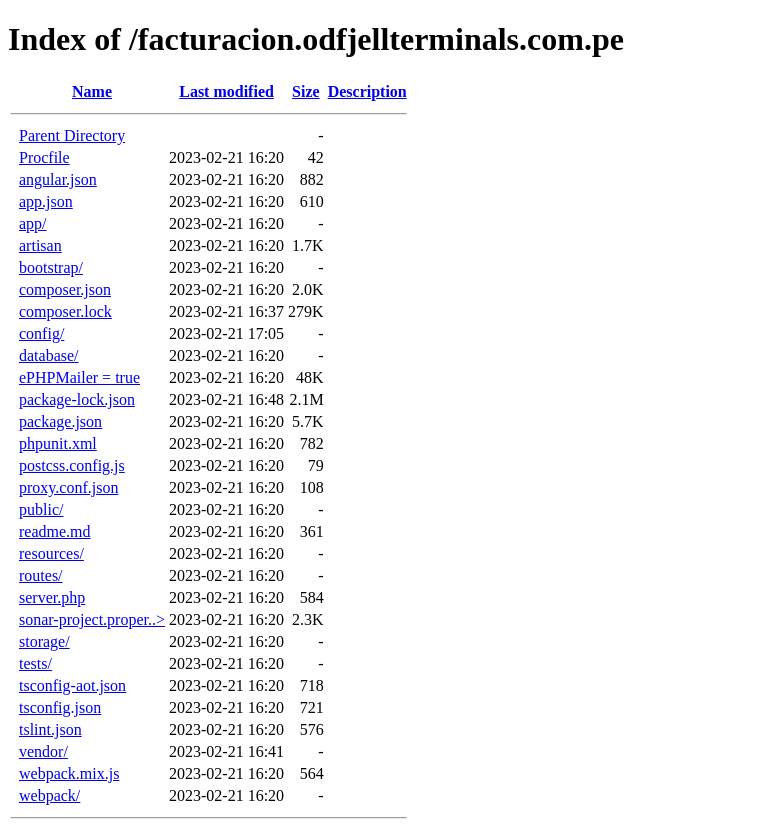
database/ (49, 355)
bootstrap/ (51, 267)
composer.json (65, 289)
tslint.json (50, 729)
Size (306, 91)
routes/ (41, 575)
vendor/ (43, 751)
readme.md (55, 531)
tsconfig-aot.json (72, 685)
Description (367, 91)
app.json (46, 201)
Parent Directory (72, 135)
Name (92, 91)
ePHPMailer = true (79, 377)
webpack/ (49, 795)
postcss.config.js (72, 465)
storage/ (44, 641)
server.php (52, 597)
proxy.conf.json (68, 487)
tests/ (35, 663)
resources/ (51, 553)
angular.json (58, 179)
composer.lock (65, 311)
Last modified (226, 91)
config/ (41, 333)
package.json (60, 421)
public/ (41, 509)
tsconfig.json (60, 707)
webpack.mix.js (69, 773)
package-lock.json (77, 399)
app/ (33, 223)
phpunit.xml (58, 443)
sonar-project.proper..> (92, 619)
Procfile (44, 157)
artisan (40, 245)
